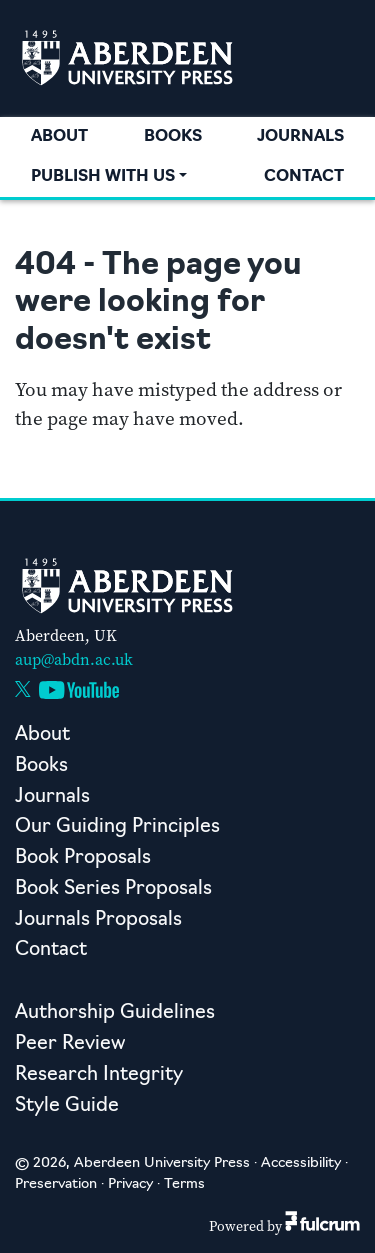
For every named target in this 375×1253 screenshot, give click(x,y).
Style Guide (67, 1106)
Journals (300, 137)
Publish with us (103, 177)
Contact (304, 177)
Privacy (130, 1184)
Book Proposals (83, 858)
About (59, 137)
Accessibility (301, 1163)
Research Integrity (99, 1075)
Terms (184, 1184)
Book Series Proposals (113, 889)
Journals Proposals (98, 920)
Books (173, 137)
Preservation (56, 1184)
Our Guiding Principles (117, 827)
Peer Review (70, 1044)
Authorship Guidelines (115, 1013)
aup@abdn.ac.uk (74, 659)
